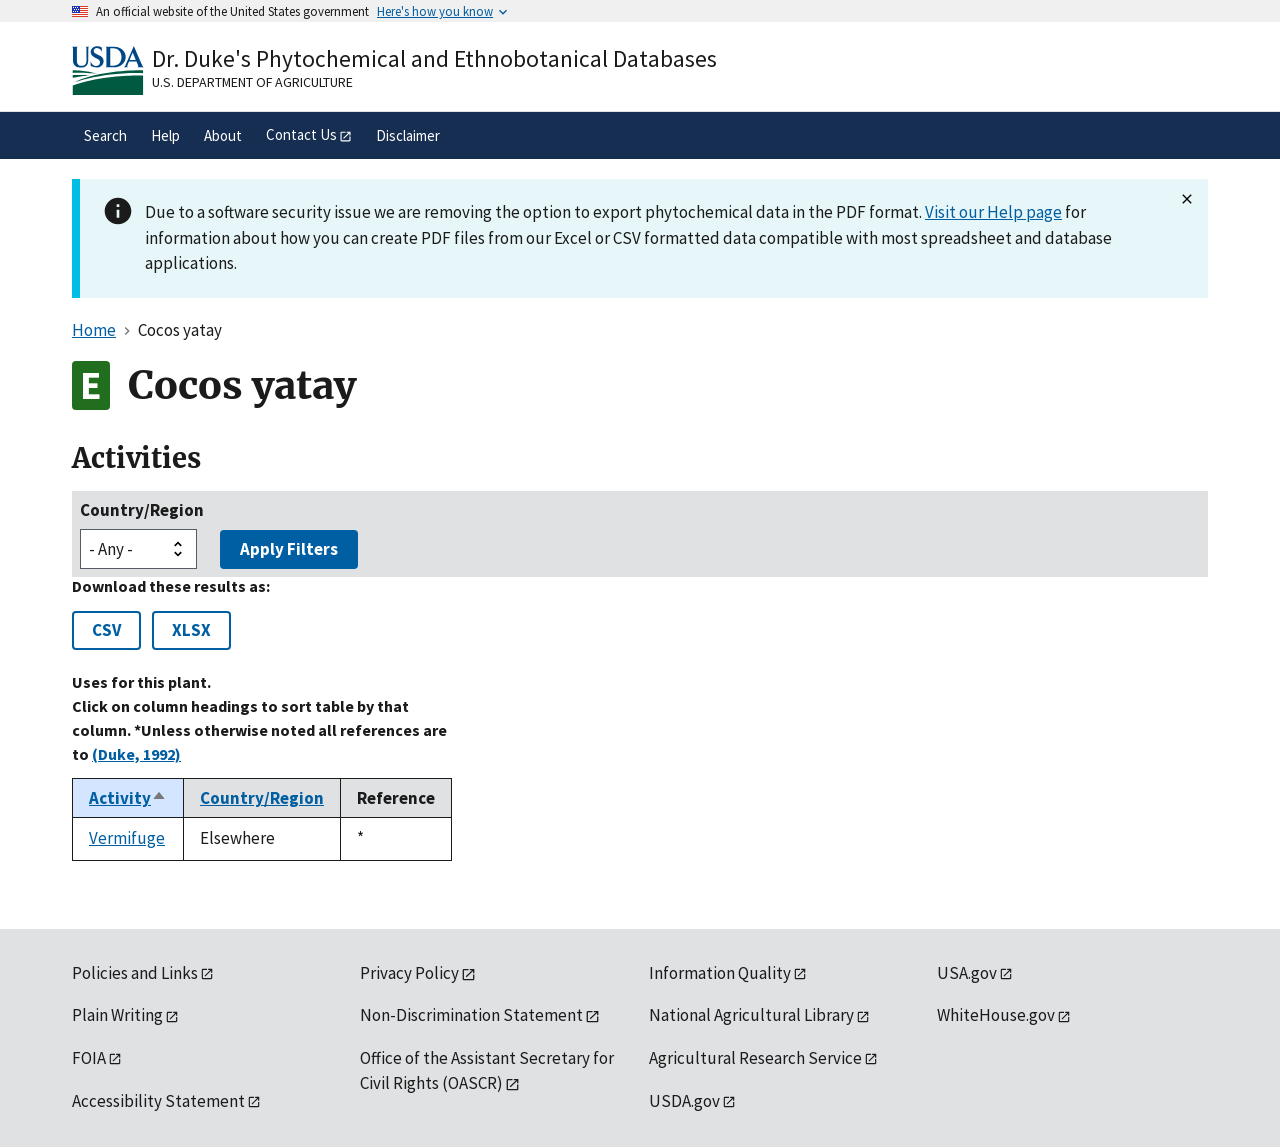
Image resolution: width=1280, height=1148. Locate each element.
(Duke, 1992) (136, 754)
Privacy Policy (409, 973)
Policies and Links (135, 973)
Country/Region (142, 510)
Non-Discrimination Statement (471, 1015)
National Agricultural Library (751, 1015)
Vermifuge (127, 838)
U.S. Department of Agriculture (252, 82)
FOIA (89, 1058)
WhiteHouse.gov (996, 1015)
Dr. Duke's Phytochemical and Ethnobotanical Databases (434, 58)
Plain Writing (117, 1015)
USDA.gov (684, 1101)
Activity (128, 798)
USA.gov (967, 973)
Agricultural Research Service (755, 1058)
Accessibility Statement (158, 1101)
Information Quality (720, 973)
